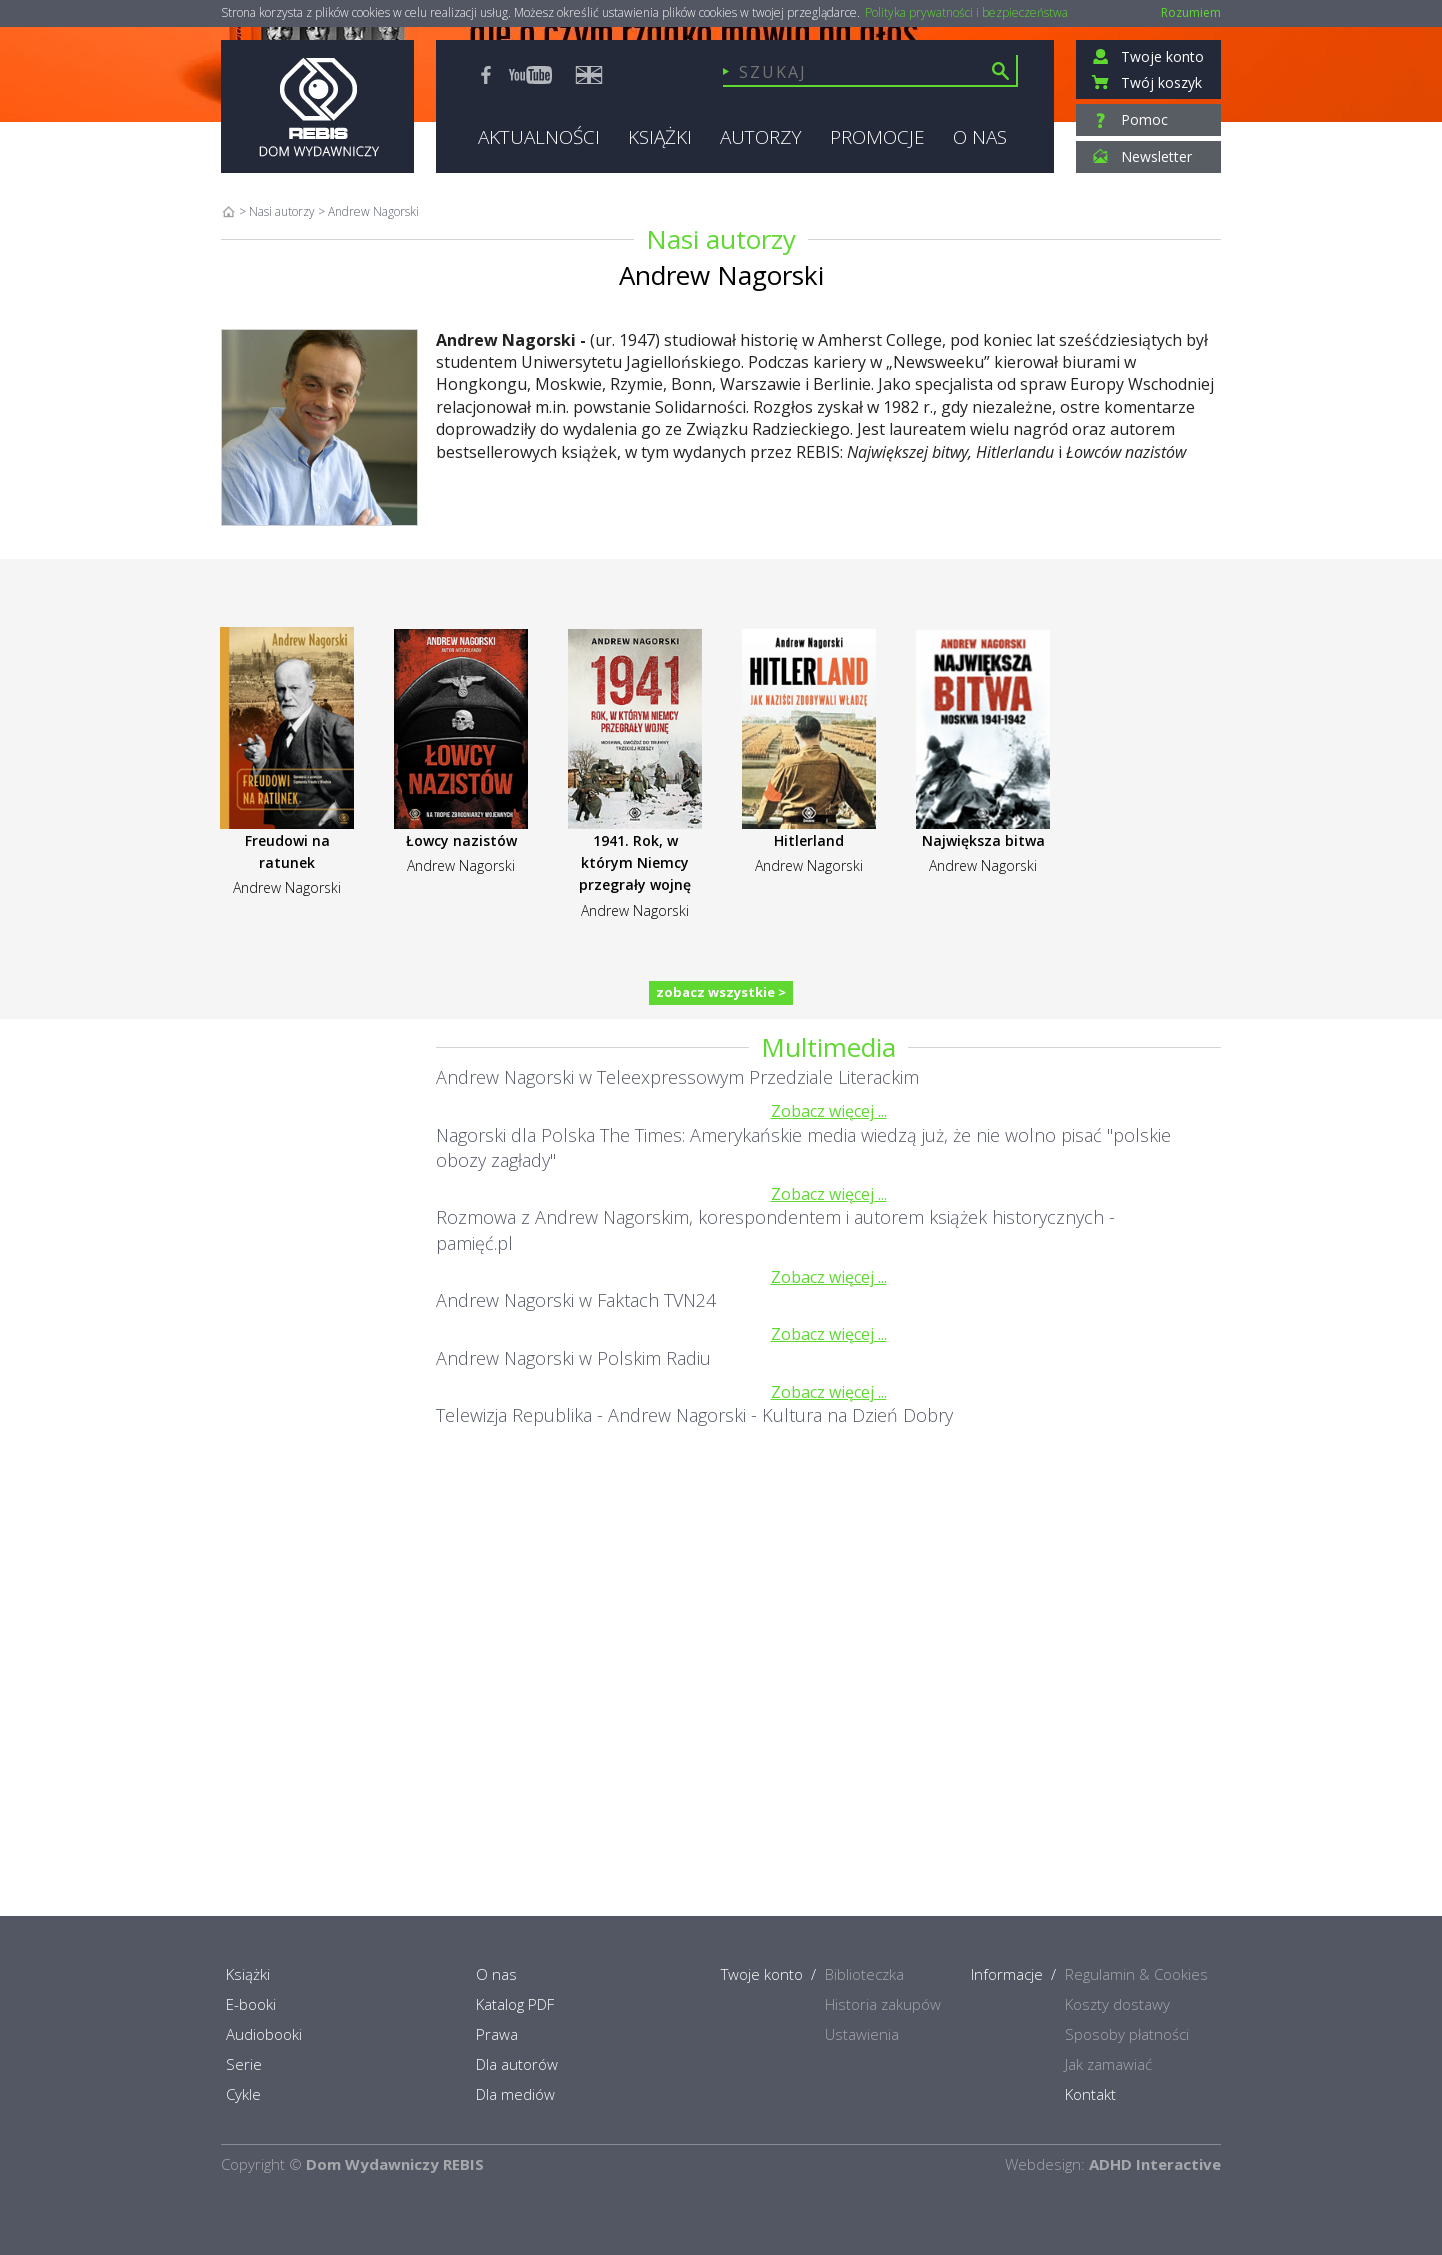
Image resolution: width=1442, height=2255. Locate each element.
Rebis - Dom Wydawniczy (317, 106)
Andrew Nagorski (287, 887)
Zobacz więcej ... (829, 1111)
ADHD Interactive (1155, 2164)
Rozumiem (1191, 12)
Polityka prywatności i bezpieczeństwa (966, 13)
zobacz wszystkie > (721, 992)
